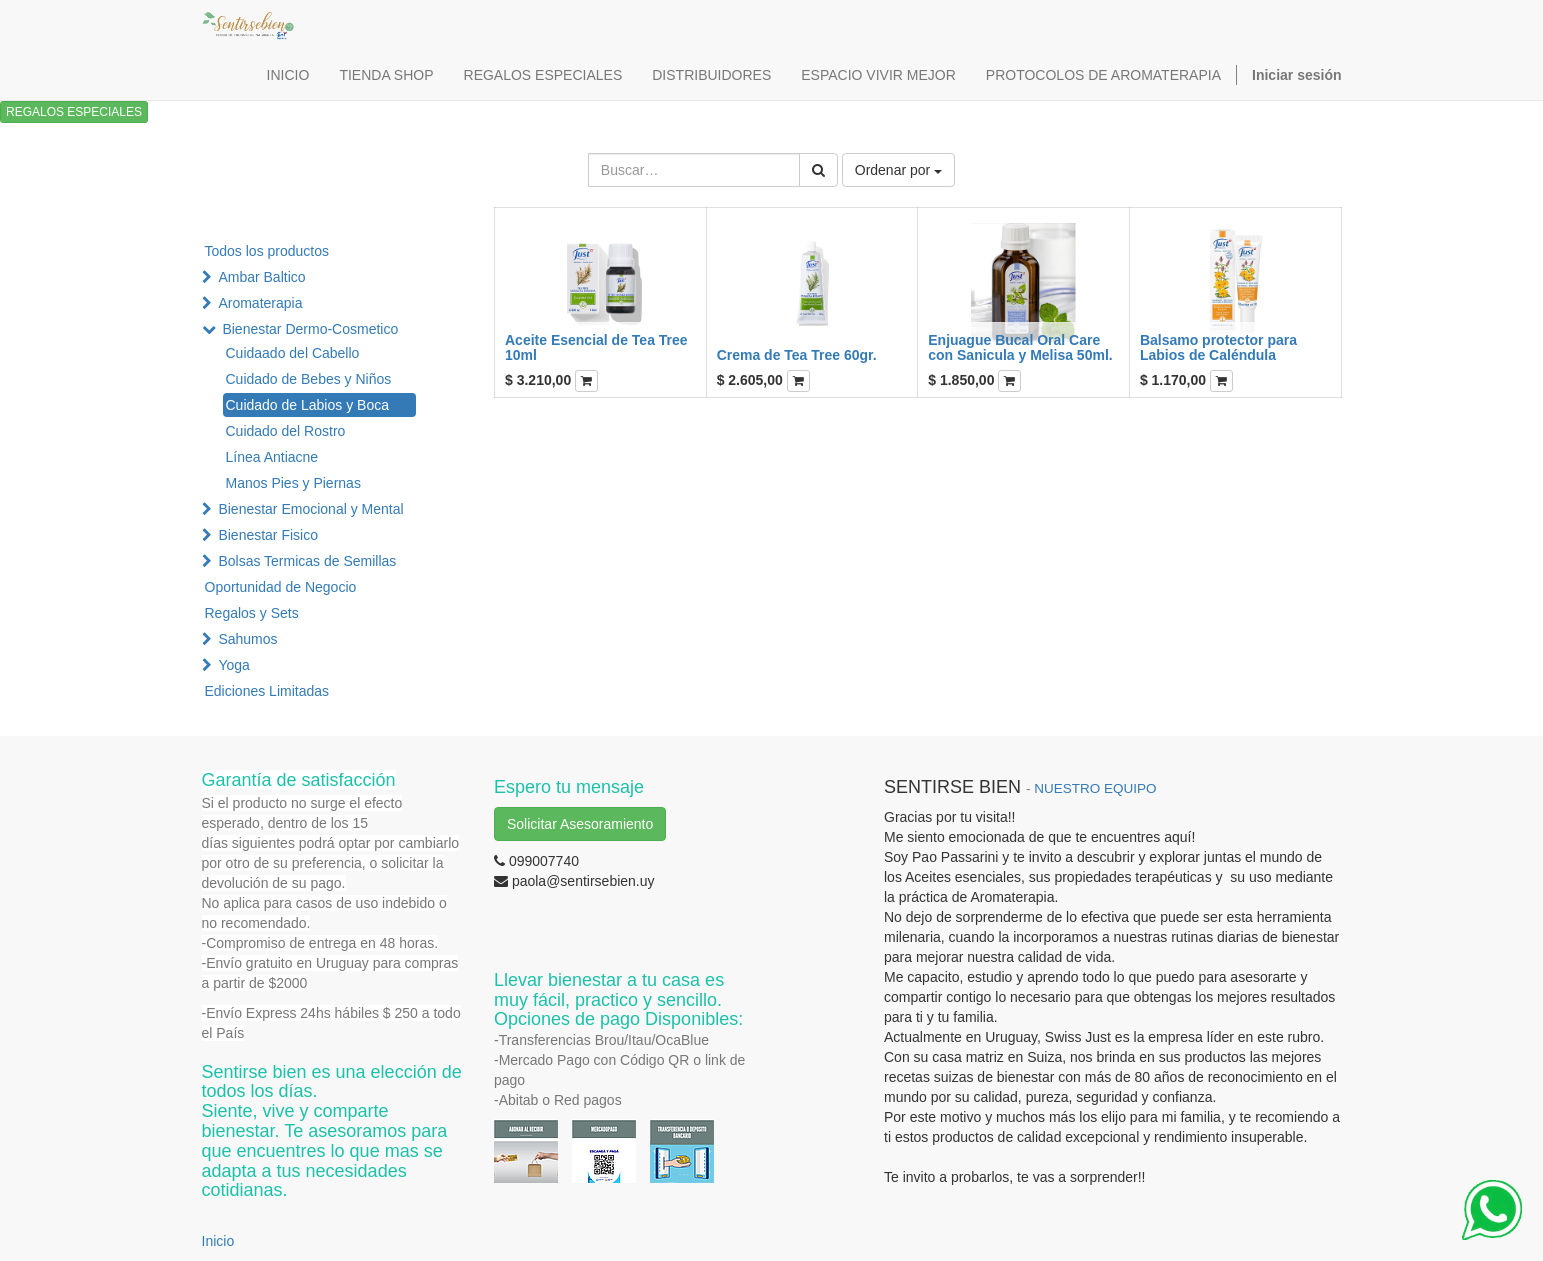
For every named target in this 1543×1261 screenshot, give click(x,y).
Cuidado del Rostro (286, 431)
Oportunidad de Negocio (281, 587)
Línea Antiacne (272, 457)
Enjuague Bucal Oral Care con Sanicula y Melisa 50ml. (1020, 347)
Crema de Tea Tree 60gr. (797, 355)
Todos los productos (267, 251)
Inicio (218, 1241)
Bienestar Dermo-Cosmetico (310, 329)
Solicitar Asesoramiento (580, 824)
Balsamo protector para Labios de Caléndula (1218, 347)
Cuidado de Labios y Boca (307, 405)
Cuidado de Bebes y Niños (309, 379)
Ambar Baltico (261, 277)
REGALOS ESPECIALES (74, 112)
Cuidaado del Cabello (293, 353)
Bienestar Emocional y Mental (310, 509)
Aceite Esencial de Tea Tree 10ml (596, 347)
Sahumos (247, 639)
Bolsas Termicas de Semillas (307, 561)
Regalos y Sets (252, 613)
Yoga (233, 665)
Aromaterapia (260, 303)
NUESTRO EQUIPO (1095, 788)
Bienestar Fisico (268, 535)
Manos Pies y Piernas (293, 483)
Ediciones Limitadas (267, 691)
